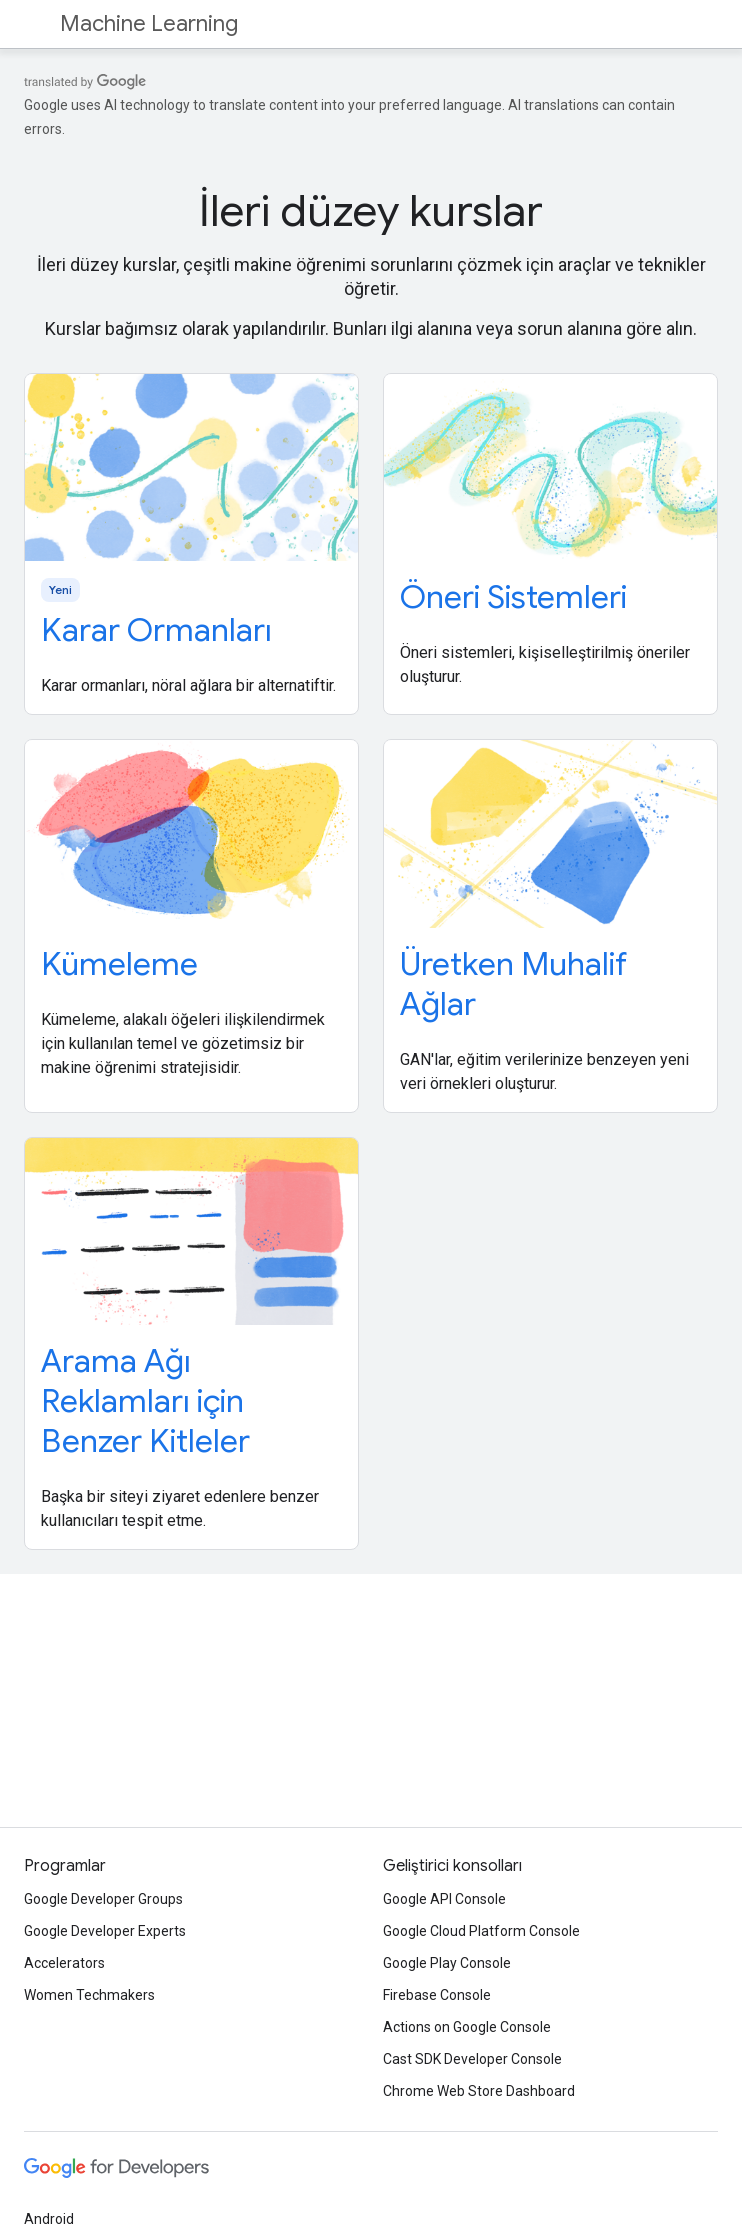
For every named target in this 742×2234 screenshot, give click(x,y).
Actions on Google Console (467, 2027)
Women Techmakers (89, 1995)
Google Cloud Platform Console (481, 1931)
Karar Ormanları (156, 630)
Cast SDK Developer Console (472, 2059)
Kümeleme (119, 964)
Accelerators (64, 1963)
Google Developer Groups (103, 1899)
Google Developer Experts (105, 1931)
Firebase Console (437, 1995)
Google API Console (444, 1899)
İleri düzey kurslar (371, 211)
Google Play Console (447, 1963)
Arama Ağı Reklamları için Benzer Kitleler (145, 1401)
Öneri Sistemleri (513, 597)
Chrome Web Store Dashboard (479, 2091)
